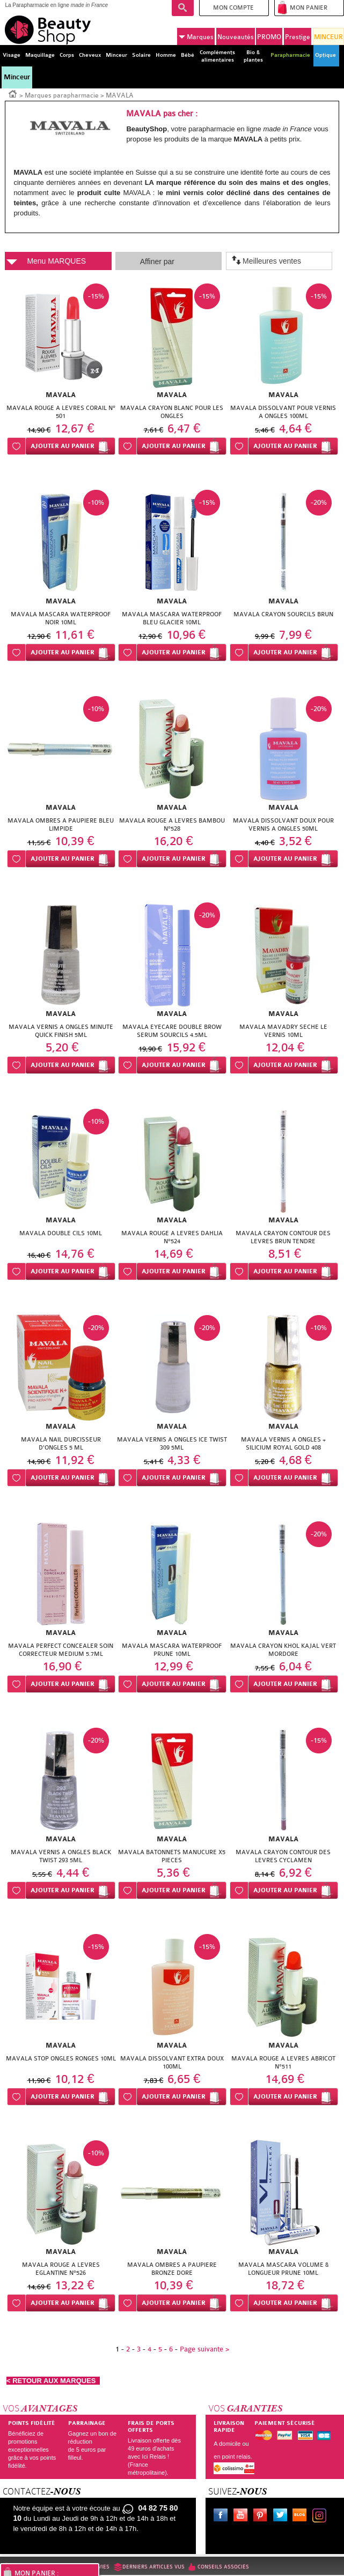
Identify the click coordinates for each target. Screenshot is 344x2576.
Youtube (242, 2516)
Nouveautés (235, 37)
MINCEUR (328, 37)
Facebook (223, 2516)
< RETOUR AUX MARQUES (53, 2381)
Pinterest (262, 2516)
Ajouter (62, 446)
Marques (196, 37)
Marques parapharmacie (62, 95)
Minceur (17, 77)
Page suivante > (204, 2349)
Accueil (13, 93)
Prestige (297, 37)
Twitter (282, 2516)
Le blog (301, 2516)
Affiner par (157, 261)
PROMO (269, 37)
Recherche (183, 8)
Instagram (321, 2516)
